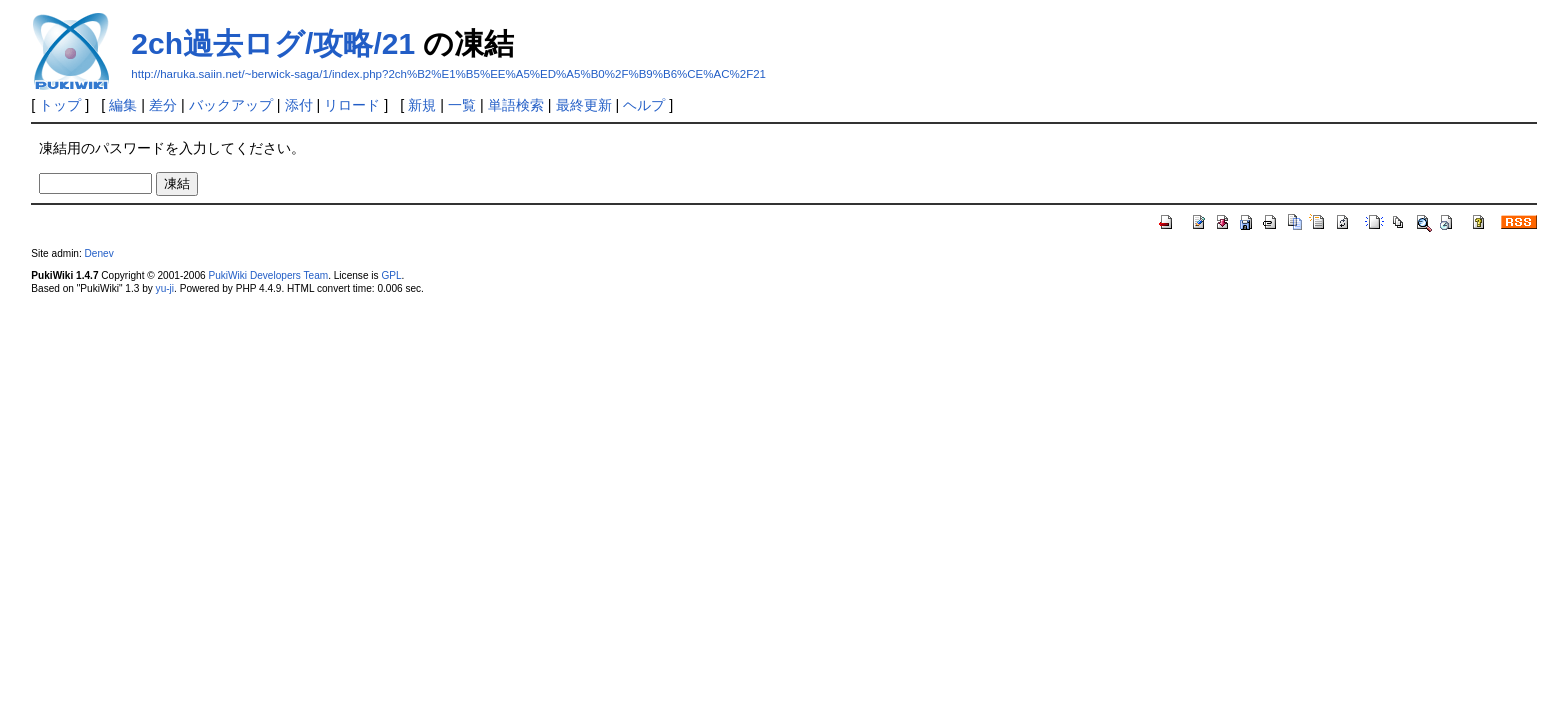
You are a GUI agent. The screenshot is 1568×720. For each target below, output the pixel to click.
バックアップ (231, 105)
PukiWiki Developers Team (268, 275)
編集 (123, 105)
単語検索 (516, 105)
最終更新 (584, 105)
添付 (299, 105)
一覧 (462, 105)
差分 (163, 105)
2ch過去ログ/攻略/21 (273, 43)
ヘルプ (644, 105)
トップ (60, 105)
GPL (391, 275)
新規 (422, 105)
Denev (99, 253)
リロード (352, 105)
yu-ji (165, 288)
